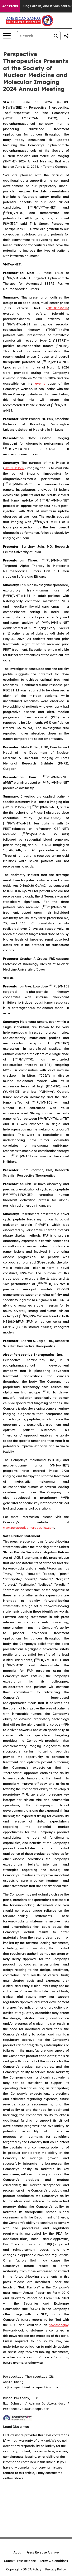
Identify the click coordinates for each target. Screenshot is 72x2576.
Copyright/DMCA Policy (23, 2569)
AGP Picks (10, 6)
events (40, 383)
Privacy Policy (55, 2569)
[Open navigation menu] (7, 36)
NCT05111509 (14, 468)
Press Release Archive (42, 2552)
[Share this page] (66, 36)
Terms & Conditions (54, 2561)
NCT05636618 (57, 308)
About (17, 2552)
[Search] (34, 35)
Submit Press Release (20, 2561)
